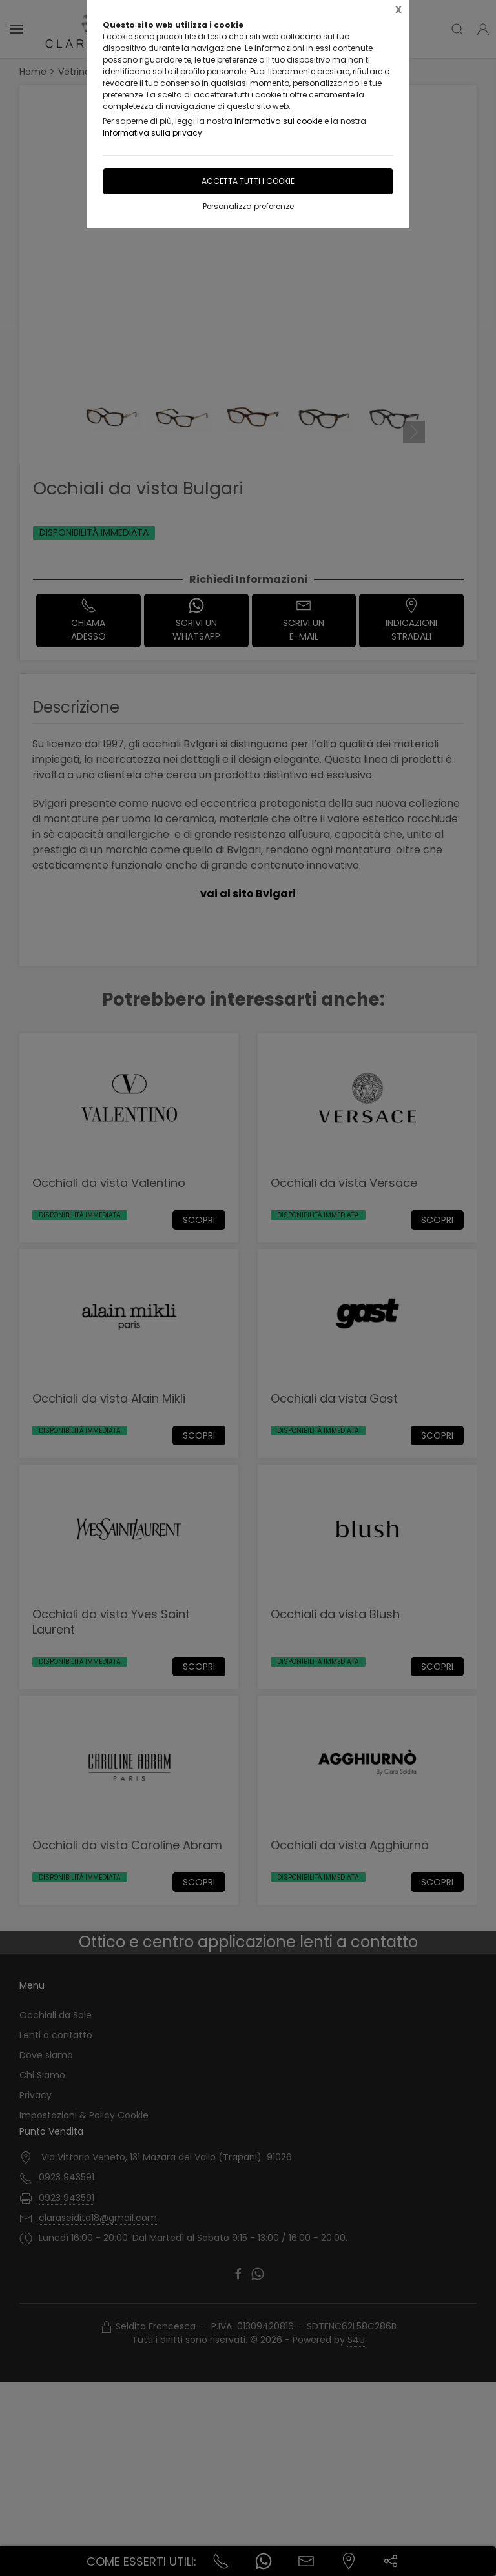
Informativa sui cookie (278, 121)
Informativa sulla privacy (152, 132)
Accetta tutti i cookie (248, 181)
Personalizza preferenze (248, 206)
